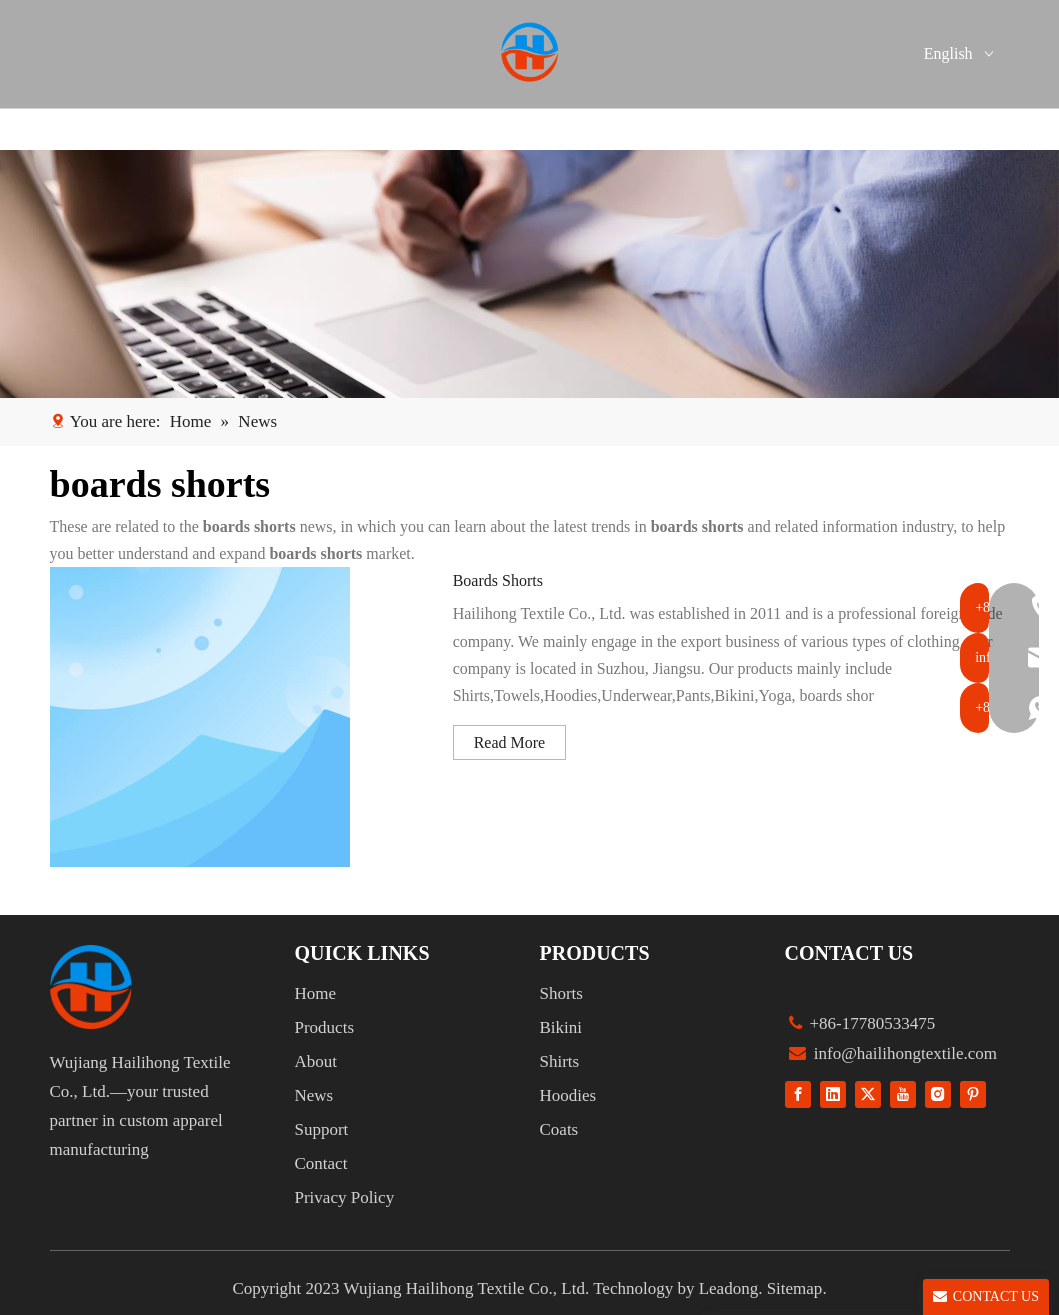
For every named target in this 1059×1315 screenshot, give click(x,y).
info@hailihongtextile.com (904, 1053)
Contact (321, 1163)
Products (325, 1027)
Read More (510, 742)
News (314, 1095)
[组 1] (91, 987)
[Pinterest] (973, 1093)
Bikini (561, 1027)
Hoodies (568, 1095)
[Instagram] (938, 1093)
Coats (559, 1129)
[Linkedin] (833, 1093)
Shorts (561, 993)
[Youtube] (903, 1093)
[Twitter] (868, 1093)
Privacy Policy (345, 1197)
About (316, 1061)
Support (322, 1129)
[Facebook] (798, 1093)
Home (316, 993)
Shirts (560, 1061)
